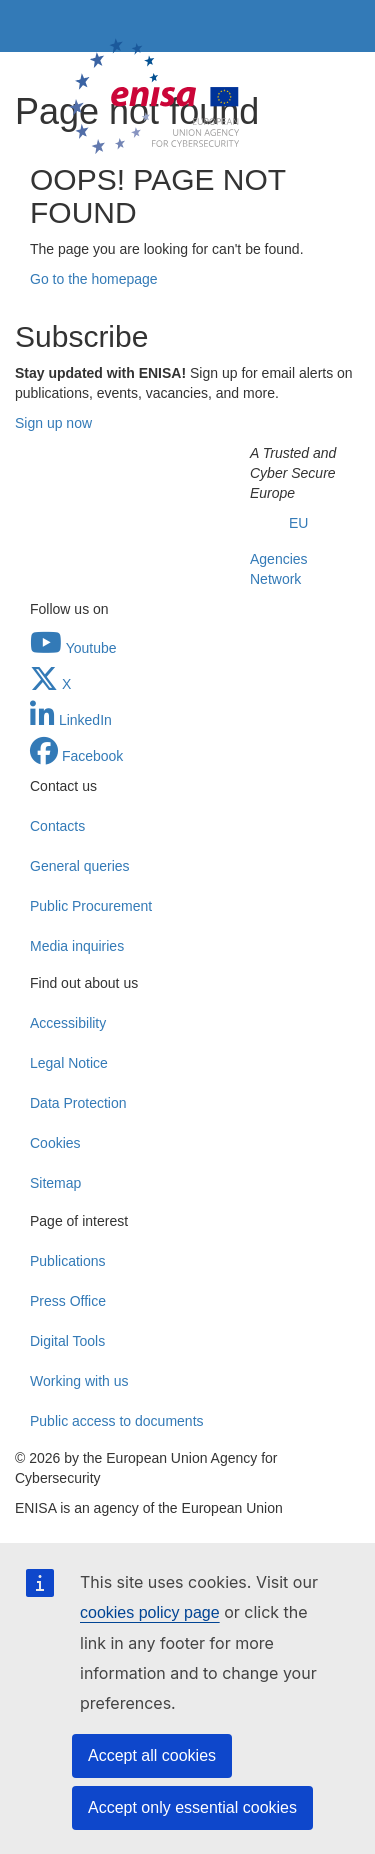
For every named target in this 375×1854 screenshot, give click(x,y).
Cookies (55, 1143)
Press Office (68, 1301)
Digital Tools (67, 1341)
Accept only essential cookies (192, 1807)
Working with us (79, 1381)
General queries (80, 866)
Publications (68, 1261)
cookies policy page (150, 1612)
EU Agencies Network (279, 551)
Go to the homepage (94, 279)
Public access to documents (117, 1421)
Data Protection (78, 1103)
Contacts (57, 826)
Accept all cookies (152, 1755)
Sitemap (55, 1183)
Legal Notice (69, 1063)
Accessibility (68, 1023)
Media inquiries (77, 946)
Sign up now (53, 423)
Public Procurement (91, 906)
